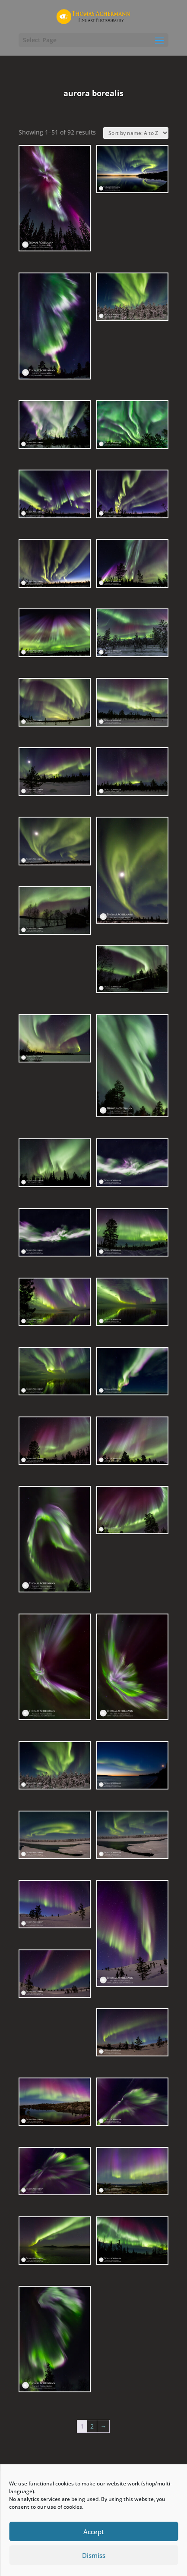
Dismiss (93, 2555)
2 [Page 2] (92, 2426)
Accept (93, 2531)
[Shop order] (135, 133)
